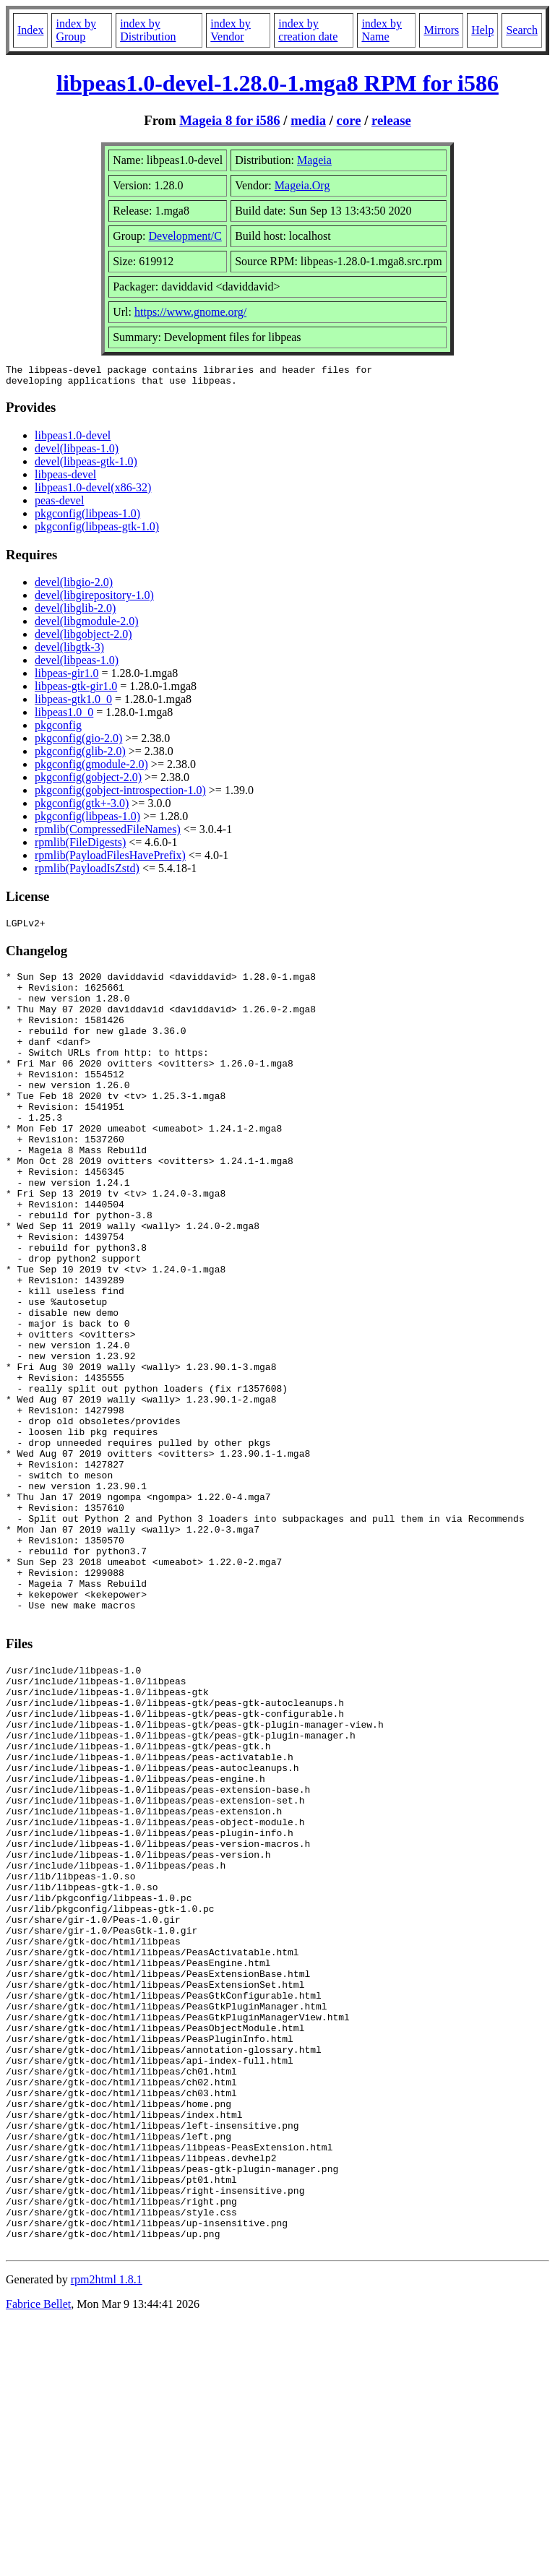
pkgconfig (58, 729)
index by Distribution (148, 30)
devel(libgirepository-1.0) (94, 599)
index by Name (381, 30)
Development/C (185, 236)
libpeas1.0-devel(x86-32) (93, 492)
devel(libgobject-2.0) (83, 638)
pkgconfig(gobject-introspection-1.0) (120, 794)
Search (522, 30)
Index (30, 30)
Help (482, 30)
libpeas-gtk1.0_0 (73, 703)
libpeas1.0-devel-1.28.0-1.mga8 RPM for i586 (277, 83)
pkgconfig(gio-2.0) (78, 742)
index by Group (76, 30)
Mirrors (441, 30)
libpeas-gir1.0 (66, 677)
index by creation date (307, 30)
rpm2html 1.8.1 (106, 2533)
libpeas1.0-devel (73, 440)
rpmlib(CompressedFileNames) (108, 833)
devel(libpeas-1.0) (77, 453)
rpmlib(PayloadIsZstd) (87, 872)
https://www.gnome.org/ (190, 312)
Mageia (314, 160)
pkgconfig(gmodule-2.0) (91, 768)
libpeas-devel (65, 479)
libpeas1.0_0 (64, 716)
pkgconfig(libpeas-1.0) (87, 518)
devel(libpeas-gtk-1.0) (86, 466)
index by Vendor (230, 30)
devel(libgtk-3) (69, 651)
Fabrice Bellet (38, 2557)
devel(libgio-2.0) (74, 586)
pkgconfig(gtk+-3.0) (82, 807)
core (349, 120)
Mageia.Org (302, 185)
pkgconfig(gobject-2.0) (88, 781)
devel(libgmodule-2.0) (87, 625)
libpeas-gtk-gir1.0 (76, 690)
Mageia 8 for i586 (229, 120)
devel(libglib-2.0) (75, 612)
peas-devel (59, 505)
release (391, 120)
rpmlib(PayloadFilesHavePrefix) (110, 859)
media (308, 120)
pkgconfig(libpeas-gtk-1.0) (97, 531)
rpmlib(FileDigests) (80, 846)
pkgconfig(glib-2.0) (80, 755)
